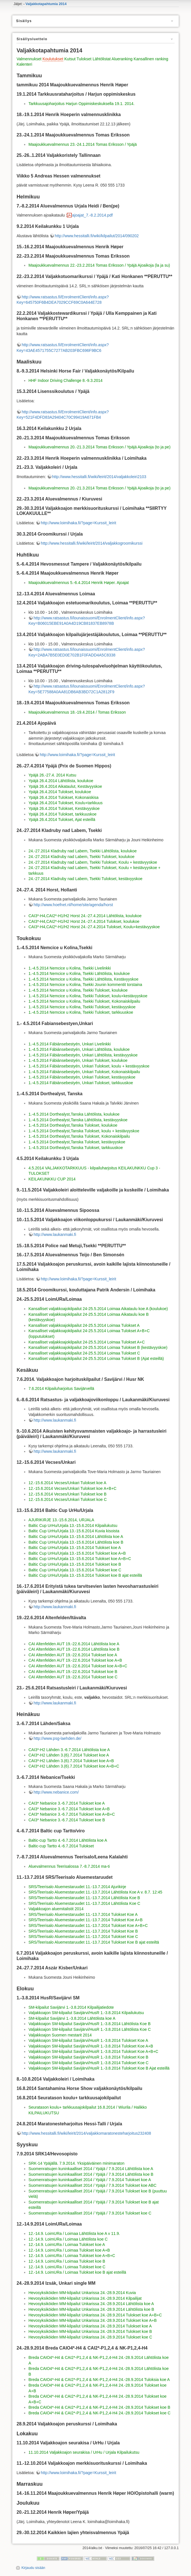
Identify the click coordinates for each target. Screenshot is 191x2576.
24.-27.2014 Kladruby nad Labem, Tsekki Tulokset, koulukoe (81, 856)
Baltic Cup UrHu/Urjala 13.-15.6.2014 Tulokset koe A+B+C (79, 1558)
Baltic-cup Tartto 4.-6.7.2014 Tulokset (61, 1846)
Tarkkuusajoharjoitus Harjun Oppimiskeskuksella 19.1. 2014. (81, 103)
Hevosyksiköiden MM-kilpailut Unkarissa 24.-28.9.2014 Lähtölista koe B (91, 2309)
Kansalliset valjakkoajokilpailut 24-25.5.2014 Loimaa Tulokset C (84, 1353)
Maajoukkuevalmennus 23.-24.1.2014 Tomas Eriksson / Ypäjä (82, 144)
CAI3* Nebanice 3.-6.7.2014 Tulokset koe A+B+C (71, 1814)
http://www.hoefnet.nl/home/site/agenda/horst (73, 904)
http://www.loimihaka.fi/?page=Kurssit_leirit (78, 523)
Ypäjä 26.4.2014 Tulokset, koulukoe (59, 792)
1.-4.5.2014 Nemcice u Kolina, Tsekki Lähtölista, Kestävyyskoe (83, 979)
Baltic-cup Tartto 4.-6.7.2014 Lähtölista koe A (67, 1840)
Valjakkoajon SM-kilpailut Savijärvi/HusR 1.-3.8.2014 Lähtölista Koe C (89, 2029)
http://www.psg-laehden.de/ (57, 1738)
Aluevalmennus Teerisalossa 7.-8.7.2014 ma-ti (69, 1866)
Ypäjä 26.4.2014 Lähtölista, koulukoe (60, 780)
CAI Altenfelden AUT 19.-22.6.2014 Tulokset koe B (72, 1671)
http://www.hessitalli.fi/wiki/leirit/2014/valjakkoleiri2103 (99, 476)
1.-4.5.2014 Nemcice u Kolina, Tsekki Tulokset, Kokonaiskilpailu (84, 1001)
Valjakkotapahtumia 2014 (46, 4)
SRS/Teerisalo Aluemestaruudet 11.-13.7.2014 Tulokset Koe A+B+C (88, 1925)
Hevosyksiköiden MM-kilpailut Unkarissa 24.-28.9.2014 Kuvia (82, 2292)
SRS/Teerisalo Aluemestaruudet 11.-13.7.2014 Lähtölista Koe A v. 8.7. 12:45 (95, 1892)
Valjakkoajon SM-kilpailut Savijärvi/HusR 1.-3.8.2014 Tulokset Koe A (88, 2040)
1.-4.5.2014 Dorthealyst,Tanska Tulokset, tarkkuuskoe (75, 1147)
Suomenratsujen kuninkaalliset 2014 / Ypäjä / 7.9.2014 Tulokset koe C (89, 2213)
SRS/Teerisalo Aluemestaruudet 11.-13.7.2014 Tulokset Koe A (82, 1914)
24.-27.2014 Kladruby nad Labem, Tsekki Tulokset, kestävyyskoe (85, 878)
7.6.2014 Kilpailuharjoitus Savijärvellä (61, 1388)
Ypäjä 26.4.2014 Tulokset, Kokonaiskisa (63, 797)
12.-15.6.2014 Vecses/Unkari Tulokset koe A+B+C (72, 1488)
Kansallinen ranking (150, 59)
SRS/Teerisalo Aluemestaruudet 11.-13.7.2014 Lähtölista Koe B (84, 1897)
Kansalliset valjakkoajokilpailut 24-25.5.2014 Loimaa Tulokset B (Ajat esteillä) (96, 1358)
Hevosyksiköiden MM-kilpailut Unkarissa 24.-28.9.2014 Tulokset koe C (90, 2337)
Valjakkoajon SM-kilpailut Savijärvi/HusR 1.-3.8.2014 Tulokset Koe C (88, 2063)
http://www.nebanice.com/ (56, 1792)
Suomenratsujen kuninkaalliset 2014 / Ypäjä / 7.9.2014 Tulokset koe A (89, 2179)
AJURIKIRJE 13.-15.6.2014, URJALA (61, 1520)
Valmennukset (28, 59)
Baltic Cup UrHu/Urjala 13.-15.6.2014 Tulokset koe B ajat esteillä (85, 1575)
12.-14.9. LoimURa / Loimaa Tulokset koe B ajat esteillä (77, 2272)
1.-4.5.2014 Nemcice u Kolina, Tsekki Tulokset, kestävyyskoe (81, 1007)
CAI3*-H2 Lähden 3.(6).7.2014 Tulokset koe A (68, 1755)
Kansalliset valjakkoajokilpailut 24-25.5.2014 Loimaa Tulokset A (83, 1325)
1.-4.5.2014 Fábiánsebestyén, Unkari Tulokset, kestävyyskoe (81, 1077)
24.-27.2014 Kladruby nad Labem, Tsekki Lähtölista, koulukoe (82, 851)
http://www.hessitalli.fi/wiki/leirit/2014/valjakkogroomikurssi (92, 543)
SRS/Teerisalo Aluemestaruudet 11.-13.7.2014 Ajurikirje (77, 1886)
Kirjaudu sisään (33, 2568)
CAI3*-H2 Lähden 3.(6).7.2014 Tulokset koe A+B (71, 1760)
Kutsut (70, 59)
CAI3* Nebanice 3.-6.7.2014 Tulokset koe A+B (69, 1809)
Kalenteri (24, 64)
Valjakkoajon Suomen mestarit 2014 (60, 2035)
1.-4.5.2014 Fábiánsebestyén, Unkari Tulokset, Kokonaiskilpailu (84, 1071)
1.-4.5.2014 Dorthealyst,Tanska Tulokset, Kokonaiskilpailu (79, 1136)
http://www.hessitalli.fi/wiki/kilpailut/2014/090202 (97, 236)
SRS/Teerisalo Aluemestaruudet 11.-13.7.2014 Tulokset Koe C (83, 1936)
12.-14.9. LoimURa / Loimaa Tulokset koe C (66, 2267)
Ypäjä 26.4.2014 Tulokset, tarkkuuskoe (62, 814)
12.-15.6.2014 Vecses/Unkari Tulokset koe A (67, 1482)
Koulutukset (53, 59)
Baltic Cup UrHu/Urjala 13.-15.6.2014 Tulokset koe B (74, 1564)
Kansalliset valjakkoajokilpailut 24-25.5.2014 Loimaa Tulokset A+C (86, 1342)
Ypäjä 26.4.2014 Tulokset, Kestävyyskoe (63, 808)
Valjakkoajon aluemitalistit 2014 (55, 1909)
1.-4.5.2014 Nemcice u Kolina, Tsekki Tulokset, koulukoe (78, 990)
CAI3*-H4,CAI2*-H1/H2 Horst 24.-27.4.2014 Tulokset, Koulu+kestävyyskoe (94, 927)
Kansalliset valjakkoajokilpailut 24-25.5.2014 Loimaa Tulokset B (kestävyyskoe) (97, 1347)
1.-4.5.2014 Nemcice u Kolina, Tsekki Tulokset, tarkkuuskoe (80, 1012)
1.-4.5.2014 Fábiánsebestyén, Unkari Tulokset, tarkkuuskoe (80, 1083)
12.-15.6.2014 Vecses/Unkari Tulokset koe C (67, 1499)
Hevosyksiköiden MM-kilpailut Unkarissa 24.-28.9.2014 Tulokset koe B (90, 2331)
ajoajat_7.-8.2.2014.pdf (92, 215)
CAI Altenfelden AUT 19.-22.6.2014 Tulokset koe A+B (75, 1660)
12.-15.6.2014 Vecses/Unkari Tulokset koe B (67, 1494)
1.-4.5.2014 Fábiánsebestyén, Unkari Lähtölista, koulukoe (79, 1049)
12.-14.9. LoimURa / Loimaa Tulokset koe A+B (69, 2250)
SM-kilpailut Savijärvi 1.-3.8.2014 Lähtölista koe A (71, 2018)
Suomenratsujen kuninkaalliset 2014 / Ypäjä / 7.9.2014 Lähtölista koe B (90, 2174)
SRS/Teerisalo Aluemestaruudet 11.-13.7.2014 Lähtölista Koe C (84, 1903)
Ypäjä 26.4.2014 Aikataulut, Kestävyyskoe (65, 786)
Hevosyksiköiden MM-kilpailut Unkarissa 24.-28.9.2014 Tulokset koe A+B (92, 2320)
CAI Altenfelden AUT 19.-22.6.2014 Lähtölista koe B (73, 1649)
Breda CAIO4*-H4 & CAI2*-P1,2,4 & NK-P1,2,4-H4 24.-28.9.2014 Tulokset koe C (99, 2413)
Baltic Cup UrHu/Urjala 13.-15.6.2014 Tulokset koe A (74, 1547)
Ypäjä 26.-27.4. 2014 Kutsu (52, 775)
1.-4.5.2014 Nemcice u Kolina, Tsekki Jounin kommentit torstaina (85, 984)
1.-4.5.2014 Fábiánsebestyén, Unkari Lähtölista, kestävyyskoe (82, 1055)
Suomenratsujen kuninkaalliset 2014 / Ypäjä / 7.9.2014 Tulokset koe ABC (92, 2185)
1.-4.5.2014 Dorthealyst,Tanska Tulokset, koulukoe (72, 1125)
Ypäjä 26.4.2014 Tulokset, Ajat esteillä (61, 819)
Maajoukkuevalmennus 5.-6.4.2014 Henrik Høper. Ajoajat (78, 582)
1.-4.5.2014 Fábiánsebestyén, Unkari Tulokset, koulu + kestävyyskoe (88, 1066)
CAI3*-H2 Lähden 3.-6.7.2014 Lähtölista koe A (69, 1749)
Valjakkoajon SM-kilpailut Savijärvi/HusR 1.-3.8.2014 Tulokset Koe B (88, 2057)
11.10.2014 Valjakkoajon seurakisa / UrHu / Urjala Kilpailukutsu (83, 2452)
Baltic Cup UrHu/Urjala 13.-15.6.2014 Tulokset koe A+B (77, 1553)
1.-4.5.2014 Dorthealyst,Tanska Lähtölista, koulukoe (73, 1114)
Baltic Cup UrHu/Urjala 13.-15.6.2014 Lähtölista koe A (75, 1536)
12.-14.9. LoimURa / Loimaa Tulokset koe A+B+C (71, 2255)
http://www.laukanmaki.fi (54, 1234)
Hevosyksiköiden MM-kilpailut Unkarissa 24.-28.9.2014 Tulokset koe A (90, 2326)
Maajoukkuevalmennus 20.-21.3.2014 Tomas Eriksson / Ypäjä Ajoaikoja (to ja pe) (99, 447)
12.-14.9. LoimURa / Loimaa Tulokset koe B (66, 2261)
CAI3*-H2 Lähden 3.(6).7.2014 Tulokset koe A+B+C (73, 1766)
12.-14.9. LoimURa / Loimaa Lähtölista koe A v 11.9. (74, 2233)
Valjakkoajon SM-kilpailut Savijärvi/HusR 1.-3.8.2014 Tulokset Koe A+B (90, 2046)
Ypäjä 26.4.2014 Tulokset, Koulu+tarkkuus (65, 803)
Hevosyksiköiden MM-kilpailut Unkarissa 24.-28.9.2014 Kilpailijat (84, 2298)
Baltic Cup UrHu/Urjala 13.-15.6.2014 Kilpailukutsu (72, 1525)
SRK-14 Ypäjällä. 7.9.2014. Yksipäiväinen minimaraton (76, 2163)
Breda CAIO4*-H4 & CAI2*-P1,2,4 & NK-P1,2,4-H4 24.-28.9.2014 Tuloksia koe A (99, 2379)
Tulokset (84, 59)
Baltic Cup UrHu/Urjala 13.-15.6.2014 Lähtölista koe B (75, 1542)
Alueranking (122, 59)
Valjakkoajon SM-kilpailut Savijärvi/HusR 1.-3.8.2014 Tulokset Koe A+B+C (93, 2051)
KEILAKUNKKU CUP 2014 (51, 1179)
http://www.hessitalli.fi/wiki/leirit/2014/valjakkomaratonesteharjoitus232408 (86, 2133)
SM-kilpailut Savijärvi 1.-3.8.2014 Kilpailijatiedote (71, 2007)
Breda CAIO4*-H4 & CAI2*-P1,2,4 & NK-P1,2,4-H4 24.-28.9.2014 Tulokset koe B (99, 2407)
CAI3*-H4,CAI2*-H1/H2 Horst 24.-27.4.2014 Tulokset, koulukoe (83, 921)
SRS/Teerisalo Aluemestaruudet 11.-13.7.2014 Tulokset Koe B (83, 1931)
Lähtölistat (102, 59)
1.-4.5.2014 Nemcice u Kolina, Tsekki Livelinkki (69, 968)
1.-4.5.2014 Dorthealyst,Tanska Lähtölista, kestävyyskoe (77, 1120)
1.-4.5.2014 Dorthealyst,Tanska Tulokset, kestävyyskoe (76, 1142)
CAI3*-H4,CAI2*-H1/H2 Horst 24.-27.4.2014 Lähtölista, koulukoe (84, 915)
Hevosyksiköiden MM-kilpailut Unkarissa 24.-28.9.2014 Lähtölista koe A (91, 2303)
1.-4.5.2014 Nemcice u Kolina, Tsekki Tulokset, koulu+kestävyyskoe (87, 996)
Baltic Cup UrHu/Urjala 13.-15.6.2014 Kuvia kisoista (73, 1531)
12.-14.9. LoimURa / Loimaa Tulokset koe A (66, 2244)
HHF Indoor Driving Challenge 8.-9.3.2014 (65, 380)
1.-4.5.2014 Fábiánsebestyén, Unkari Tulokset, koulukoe (77, 1060)
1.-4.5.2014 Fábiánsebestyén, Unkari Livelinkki (69, 1044)
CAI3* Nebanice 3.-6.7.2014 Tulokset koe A (66, 1803)
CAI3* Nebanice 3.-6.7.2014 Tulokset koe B (66, 1820)
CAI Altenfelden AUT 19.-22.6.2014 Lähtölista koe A (73, 1644)
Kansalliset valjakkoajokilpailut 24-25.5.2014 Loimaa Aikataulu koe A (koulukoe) (98, 1308)
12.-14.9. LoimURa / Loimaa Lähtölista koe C (67, 2239)
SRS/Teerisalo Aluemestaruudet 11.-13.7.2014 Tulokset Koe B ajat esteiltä (93, 1942)
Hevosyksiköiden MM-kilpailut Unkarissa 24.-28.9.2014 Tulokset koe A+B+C (95, 2315)
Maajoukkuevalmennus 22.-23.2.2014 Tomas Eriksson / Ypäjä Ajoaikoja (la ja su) (99, 265)
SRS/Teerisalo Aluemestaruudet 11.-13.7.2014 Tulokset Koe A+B (85, 1920)
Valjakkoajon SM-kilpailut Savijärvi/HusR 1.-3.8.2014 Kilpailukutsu (86, 2012)
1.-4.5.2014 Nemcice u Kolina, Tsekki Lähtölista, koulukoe (79, 973)
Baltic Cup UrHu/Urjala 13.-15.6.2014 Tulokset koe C (74, 1570)
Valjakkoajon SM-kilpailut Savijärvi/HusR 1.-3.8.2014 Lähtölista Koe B (89, 2023)
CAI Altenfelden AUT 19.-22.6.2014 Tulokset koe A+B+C (77, 1666)
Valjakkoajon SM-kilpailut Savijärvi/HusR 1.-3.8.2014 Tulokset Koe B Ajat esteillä (98, 2068)
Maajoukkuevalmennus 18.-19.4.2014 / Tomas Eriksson (77, 712)
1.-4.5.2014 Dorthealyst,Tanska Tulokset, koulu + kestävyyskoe (83, 1131)
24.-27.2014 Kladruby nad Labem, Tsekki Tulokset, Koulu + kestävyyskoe (92, 862)
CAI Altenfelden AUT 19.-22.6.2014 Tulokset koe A (72, 1655)
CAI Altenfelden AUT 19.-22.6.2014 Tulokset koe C (72, 1677)
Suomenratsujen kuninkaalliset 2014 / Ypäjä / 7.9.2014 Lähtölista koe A (90, 2168)
